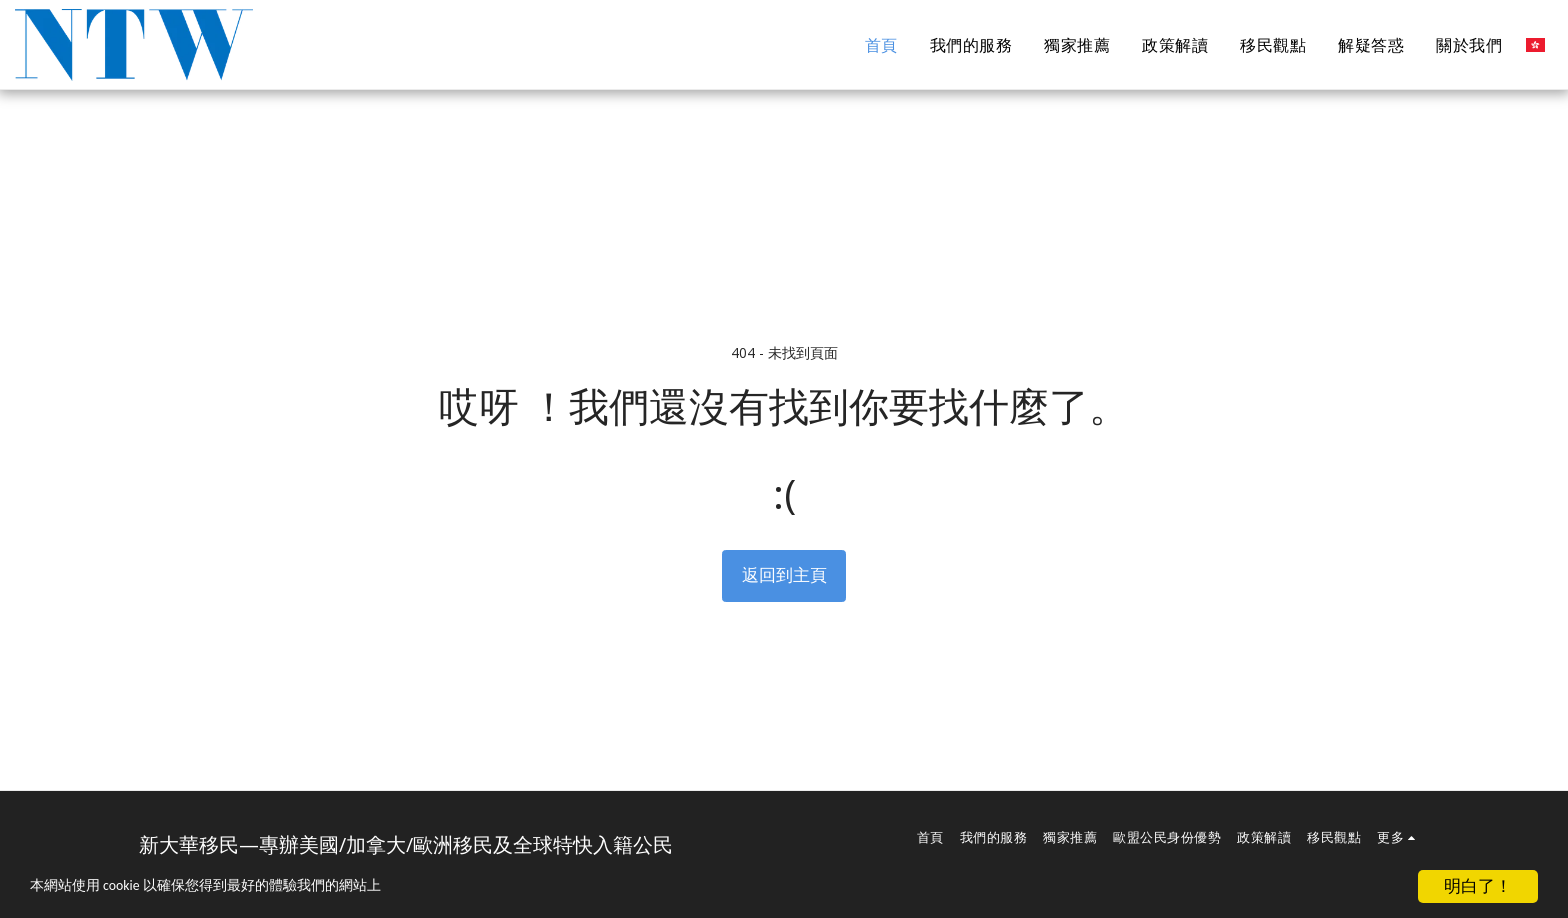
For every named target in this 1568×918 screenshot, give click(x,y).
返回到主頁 (784, 574)
